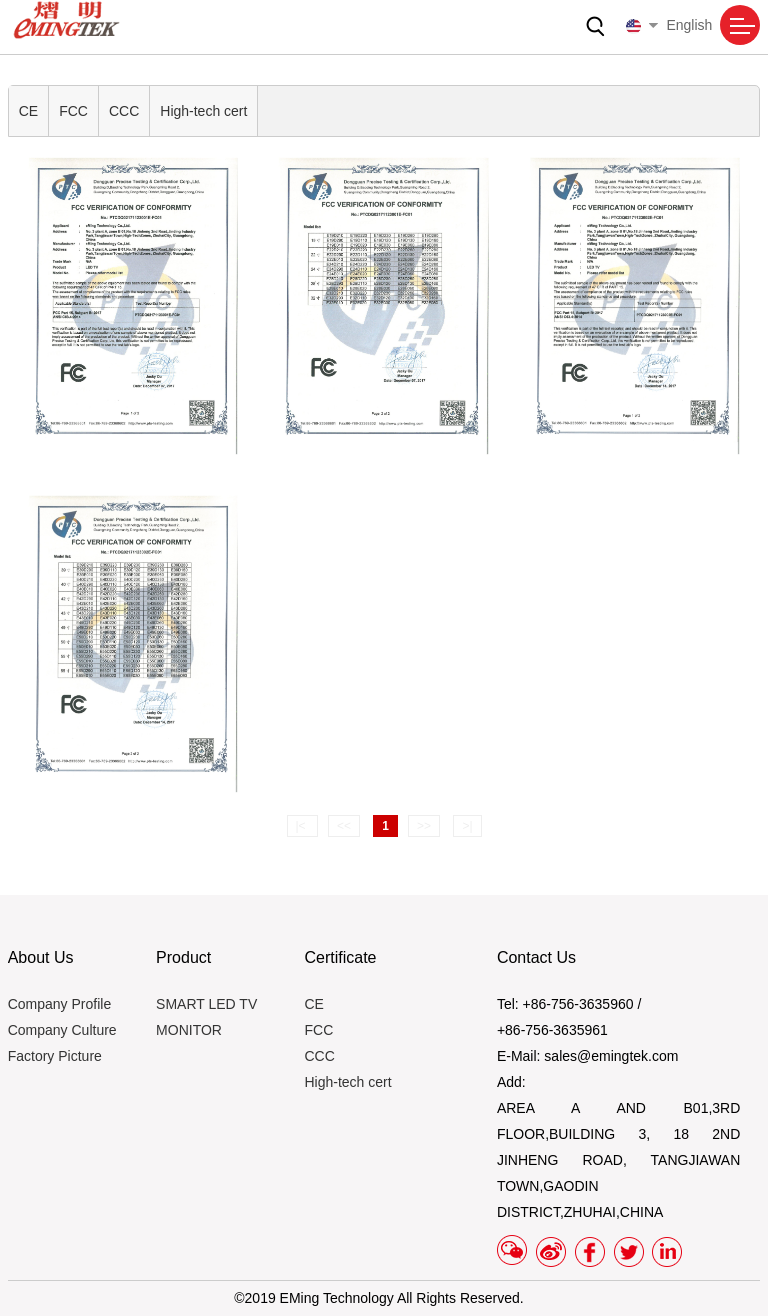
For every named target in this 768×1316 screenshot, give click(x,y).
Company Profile (60, 1004)
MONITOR (189, 1030)
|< (302, 826)
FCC (73, 111)
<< (344, 826)
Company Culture (62, 1030)
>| (467, 826)
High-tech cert (203, 111)
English (669, 25)
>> (424, 826)
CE (28, 111)
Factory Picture (55, 1056)
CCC (124, 111)
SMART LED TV (206, 1004)
